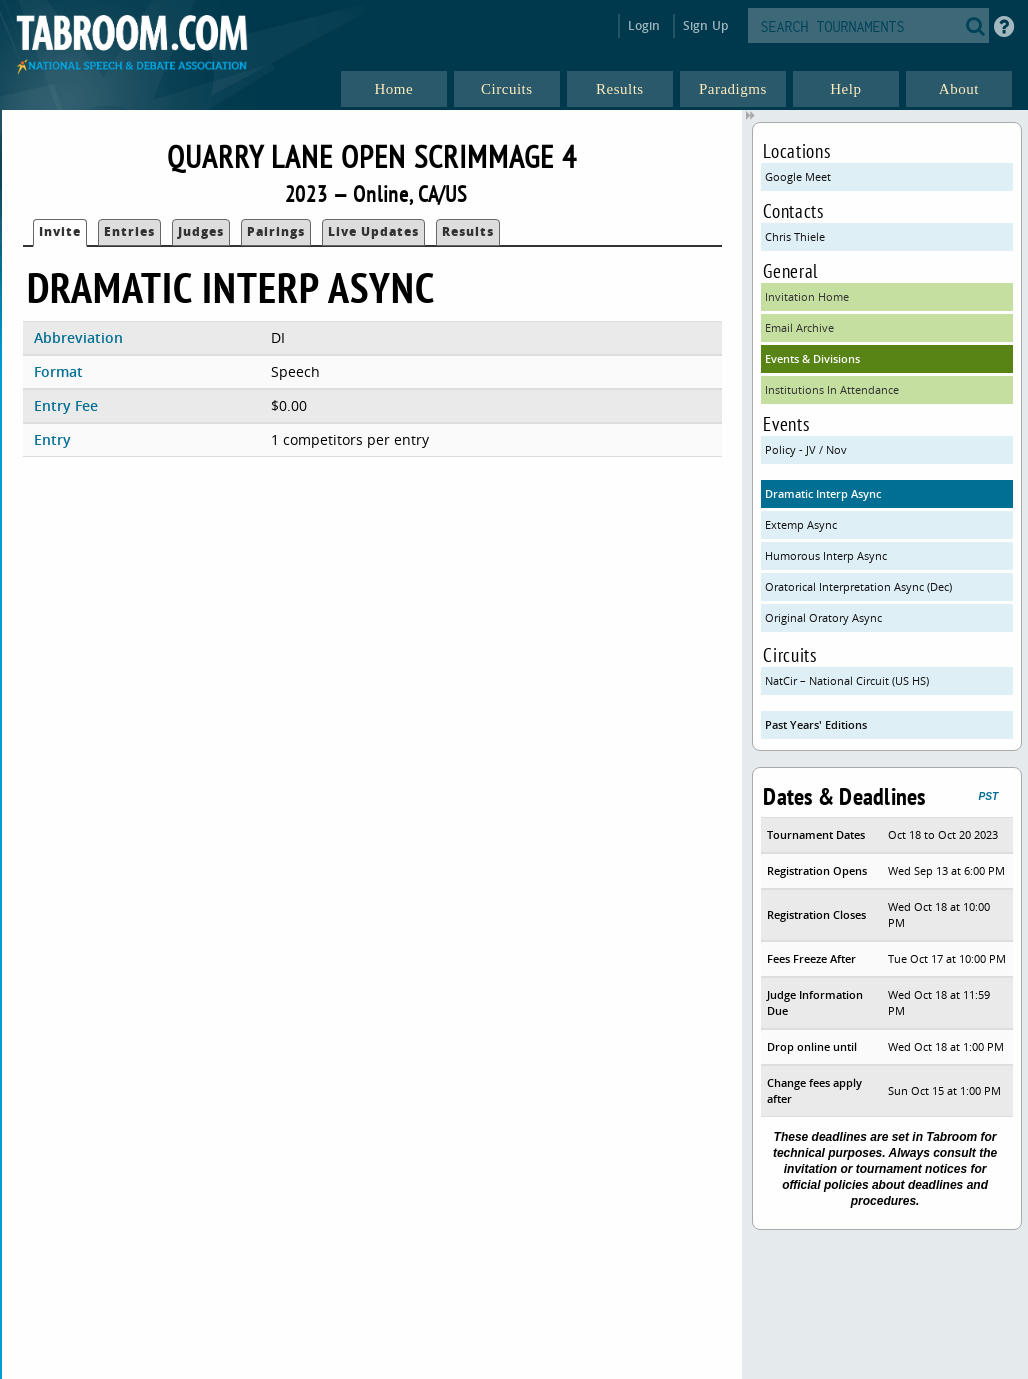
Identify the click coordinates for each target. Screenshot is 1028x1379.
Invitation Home (807, 296)
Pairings (276, 231)
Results (468, 231)
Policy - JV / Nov (806, 449)
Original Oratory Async (823, 617)
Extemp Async (801, 524)
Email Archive (799, 327)
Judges (201, 231)
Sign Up (705, 25)
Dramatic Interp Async (823, 493)
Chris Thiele (795, 236)
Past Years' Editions (816, 724)
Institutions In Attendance (832, 389)
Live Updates (373, 231)
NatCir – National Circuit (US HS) (847, 680)
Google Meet (798, 176)
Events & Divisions (812, 358)
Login (644, 25)
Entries (129, 231)
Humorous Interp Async (826, 555)
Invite (60, 231)
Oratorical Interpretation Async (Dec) (858, 586)
